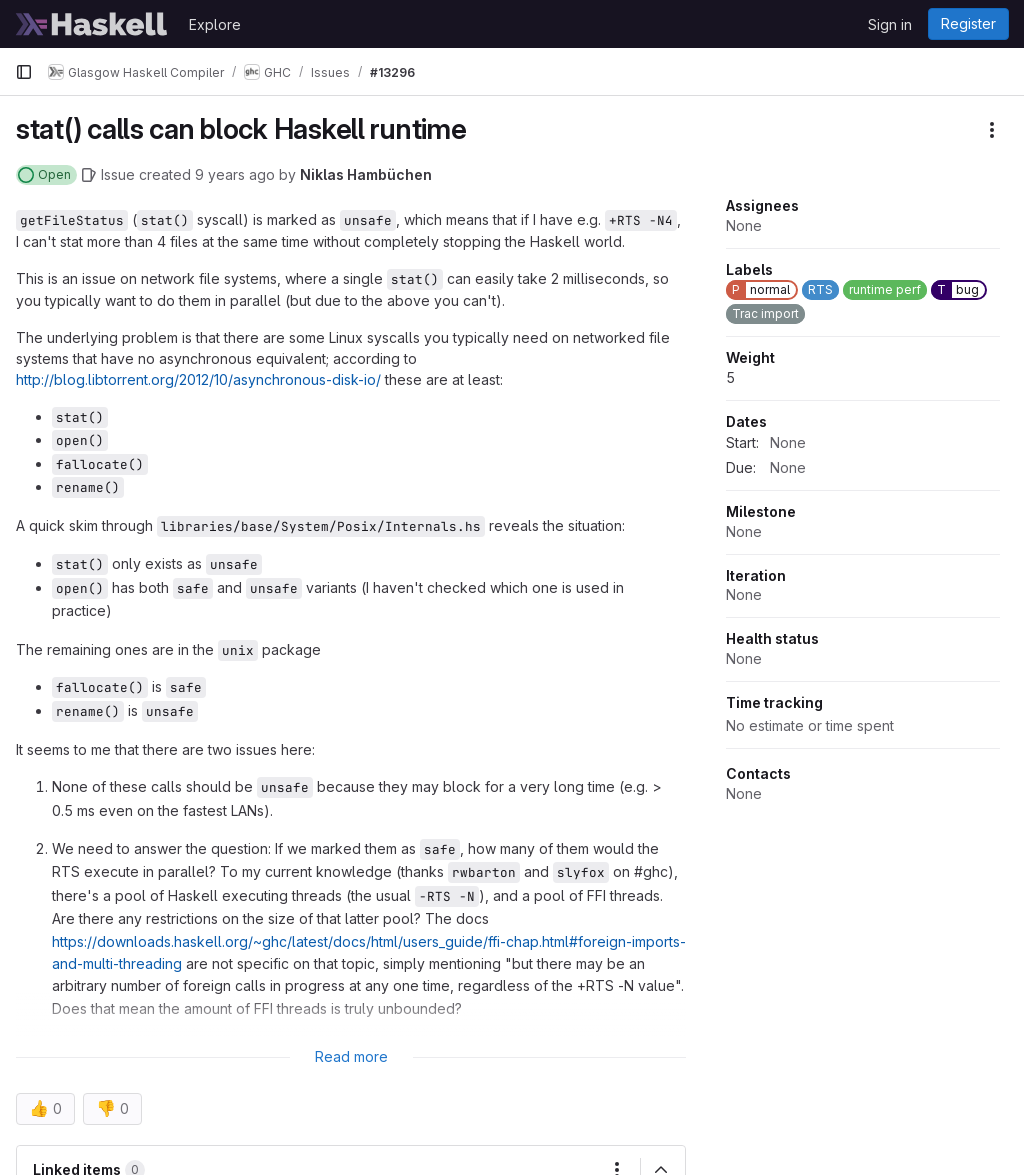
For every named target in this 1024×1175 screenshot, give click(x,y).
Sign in (890, 24)
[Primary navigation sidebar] (24, 72)
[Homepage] (92, 24)
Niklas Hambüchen (366, 174)
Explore (215, 24)
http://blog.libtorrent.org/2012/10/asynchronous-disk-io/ (198, 379)
